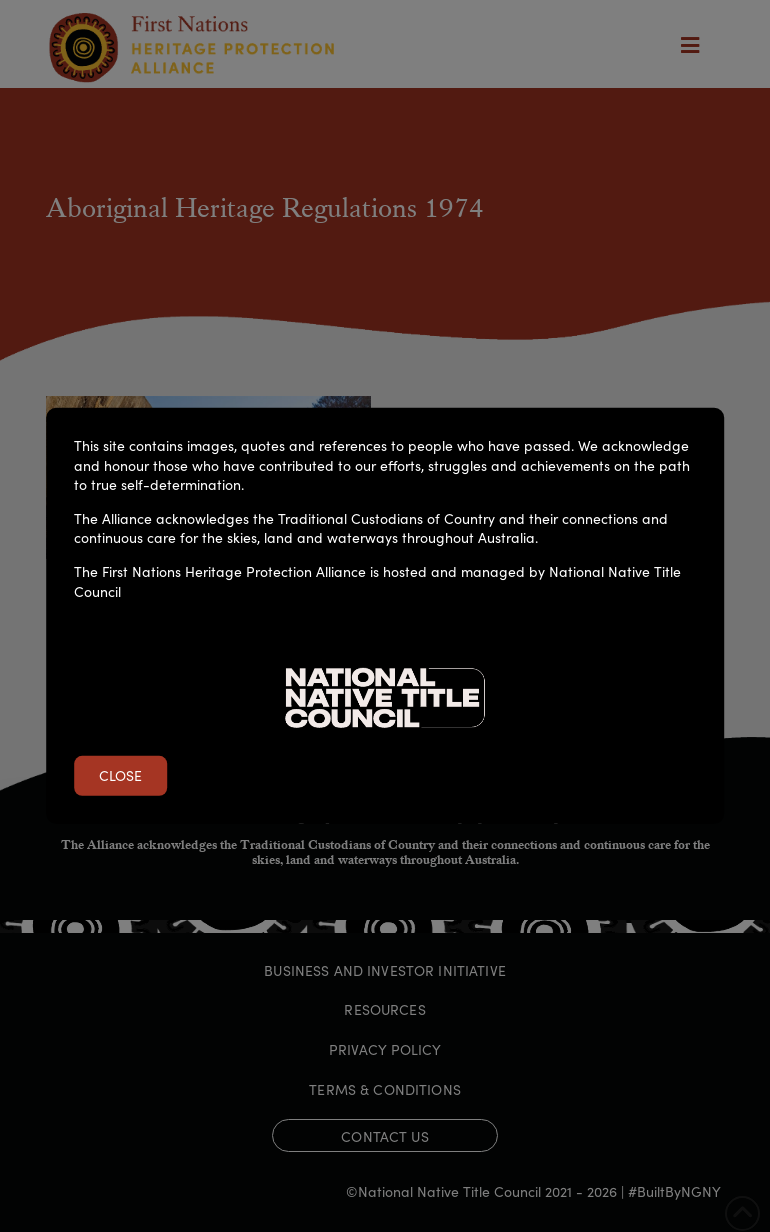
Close (120, 775)
